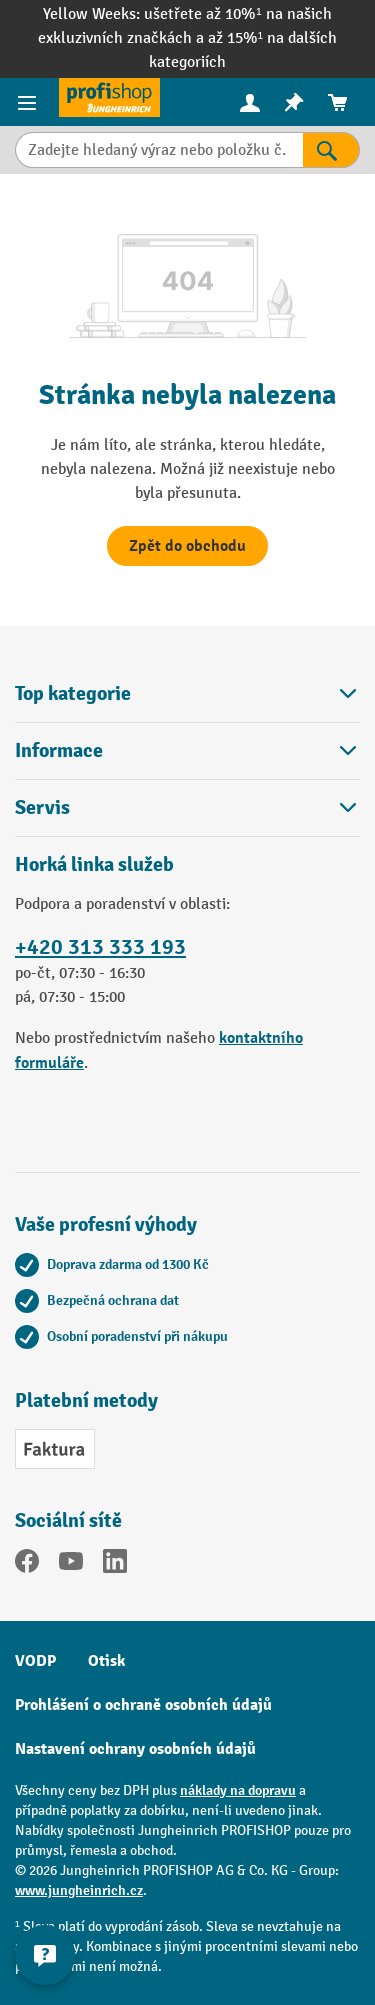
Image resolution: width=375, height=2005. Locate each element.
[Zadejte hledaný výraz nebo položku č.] (159, 150)
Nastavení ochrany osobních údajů (135, 1749)
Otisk (106, 1661)
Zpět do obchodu (187, 546)
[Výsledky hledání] (331, 150)
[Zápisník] (294, 102)
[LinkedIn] (115, 1565)
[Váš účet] (250, 102)
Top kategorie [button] (187, 693)
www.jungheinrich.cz (79, 1890)
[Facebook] (27, 1565)
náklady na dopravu (238, 1790)
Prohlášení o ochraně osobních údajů (143, 1705)
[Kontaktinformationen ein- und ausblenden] (45, 1955)
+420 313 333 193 (100, 947)
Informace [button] (187, 750)
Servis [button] (187, 807)
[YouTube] (71, 1565)
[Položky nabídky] (29, 102)
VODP (35, 1661)
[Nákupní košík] (338, 102)
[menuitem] (250, 102)
